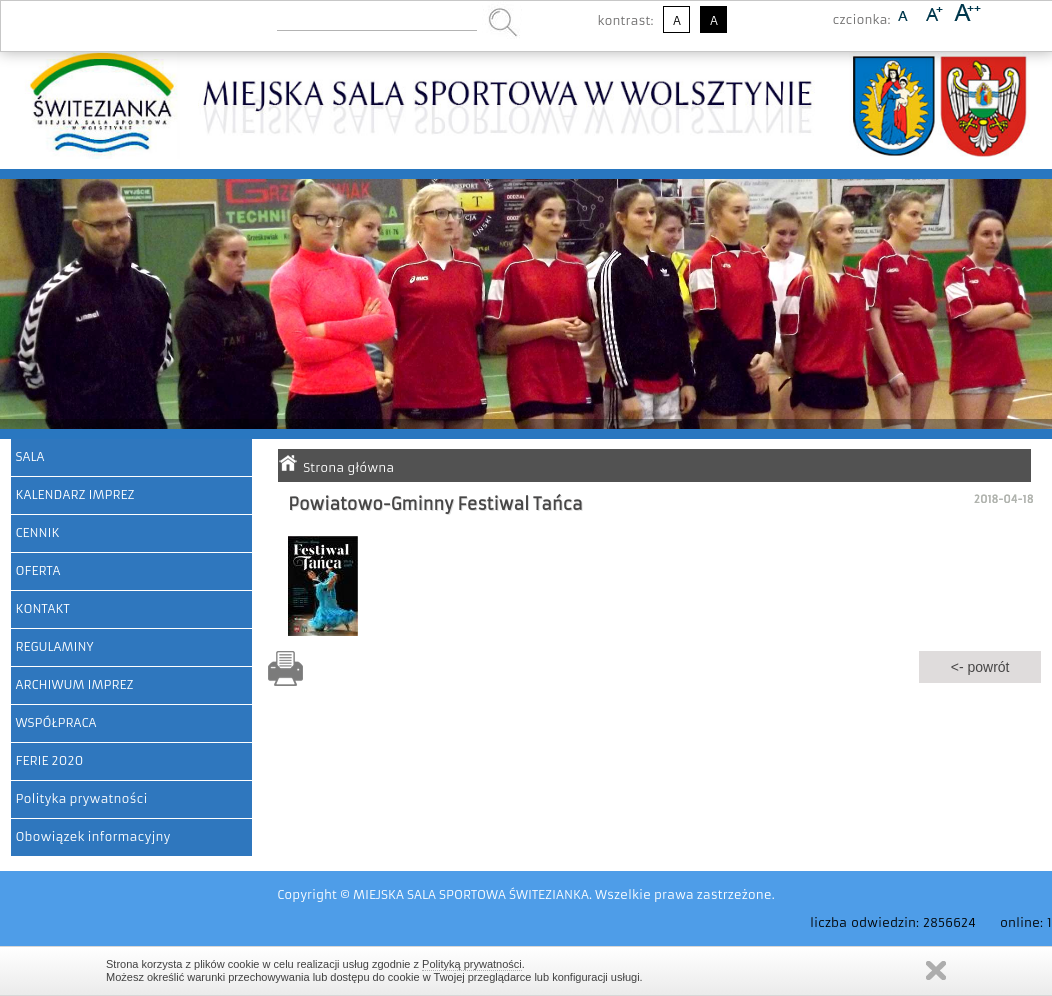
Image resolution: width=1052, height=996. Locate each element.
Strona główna (348, 467)
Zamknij (936, 970)
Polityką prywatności (472, 964)
